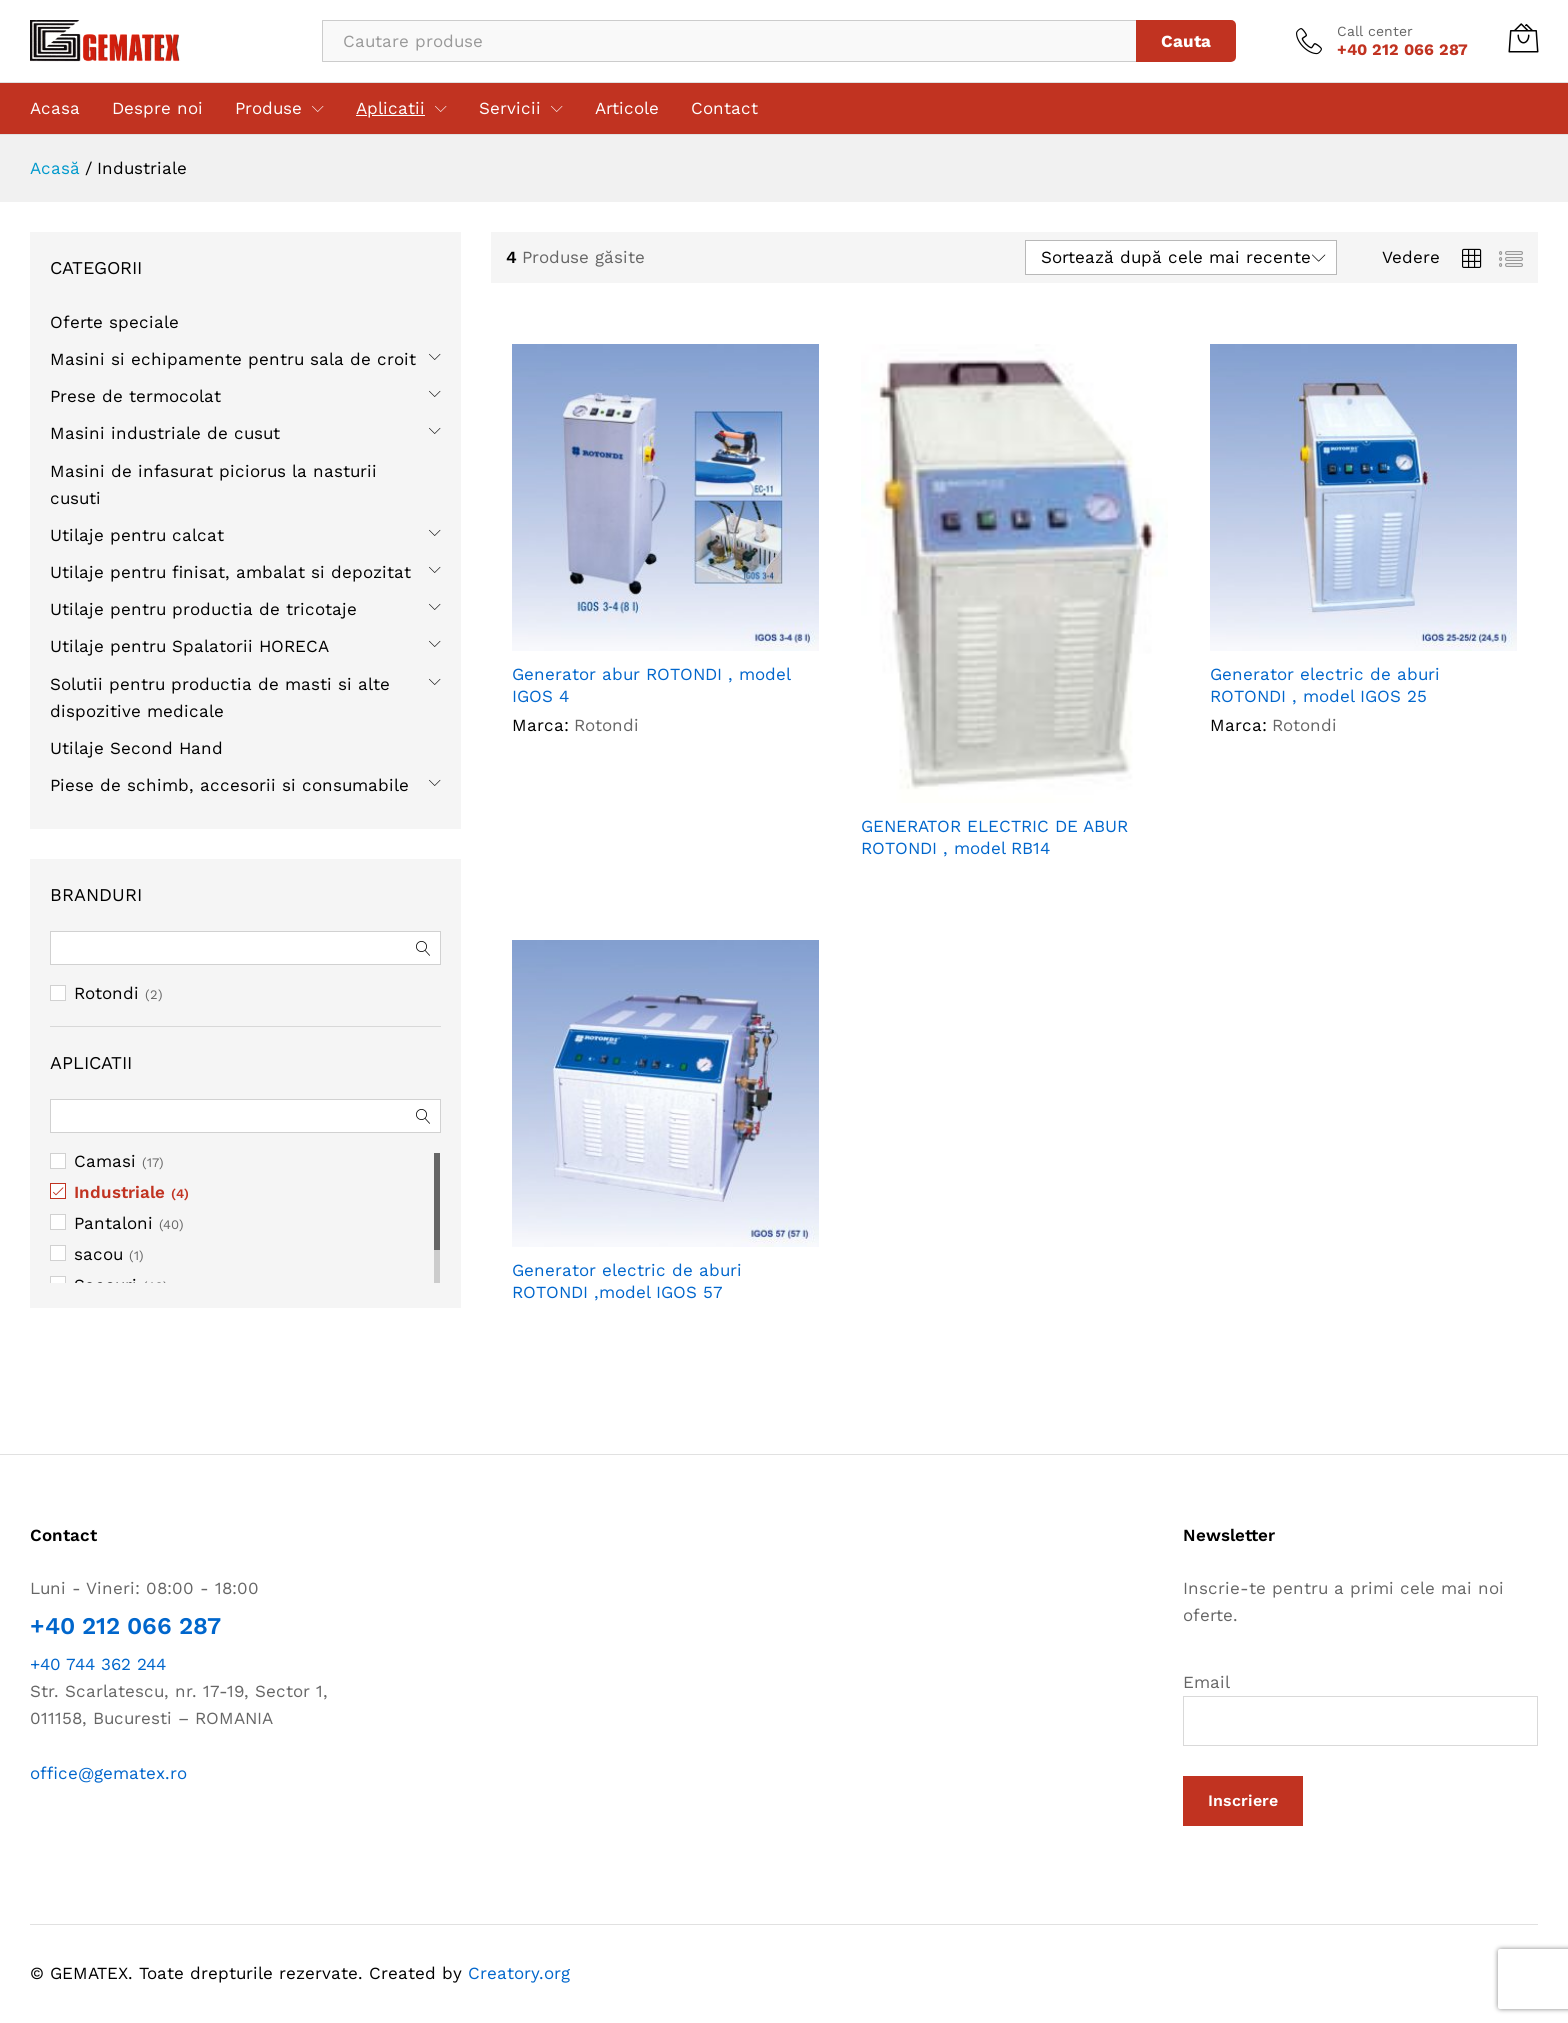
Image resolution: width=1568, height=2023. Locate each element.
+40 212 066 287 (125, 1626)
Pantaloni (113, 1223)
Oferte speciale (114, 322)
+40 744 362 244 (98, 1664)
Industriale (119, 1192)
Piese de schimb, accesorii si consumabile (229, 785)
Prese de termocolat (135, 396)
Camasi (105, 1161)
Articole (627, 108)
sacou (98, 1254)
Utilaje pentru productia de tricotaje (203, 609)
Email (1360, 1709)
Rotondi (106, 993)
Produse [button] (268, 108)
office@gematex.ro (108, 1773)
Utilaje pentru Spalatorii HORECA (189, 646)
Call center (1375, 31)
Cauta (1186, 41)
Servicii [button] (510, 108)
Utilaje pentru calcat (137, 535)
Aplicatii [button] (390, 108)
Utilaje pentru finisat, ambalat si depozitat (230, 572)
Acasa (55, 108)
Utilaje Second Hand (136, 748)
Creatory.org (519, 1973)
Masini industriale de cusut (165, 433)
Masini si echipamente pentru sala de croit (233, 359)
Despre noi (157, 108)
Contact (724, 108)
